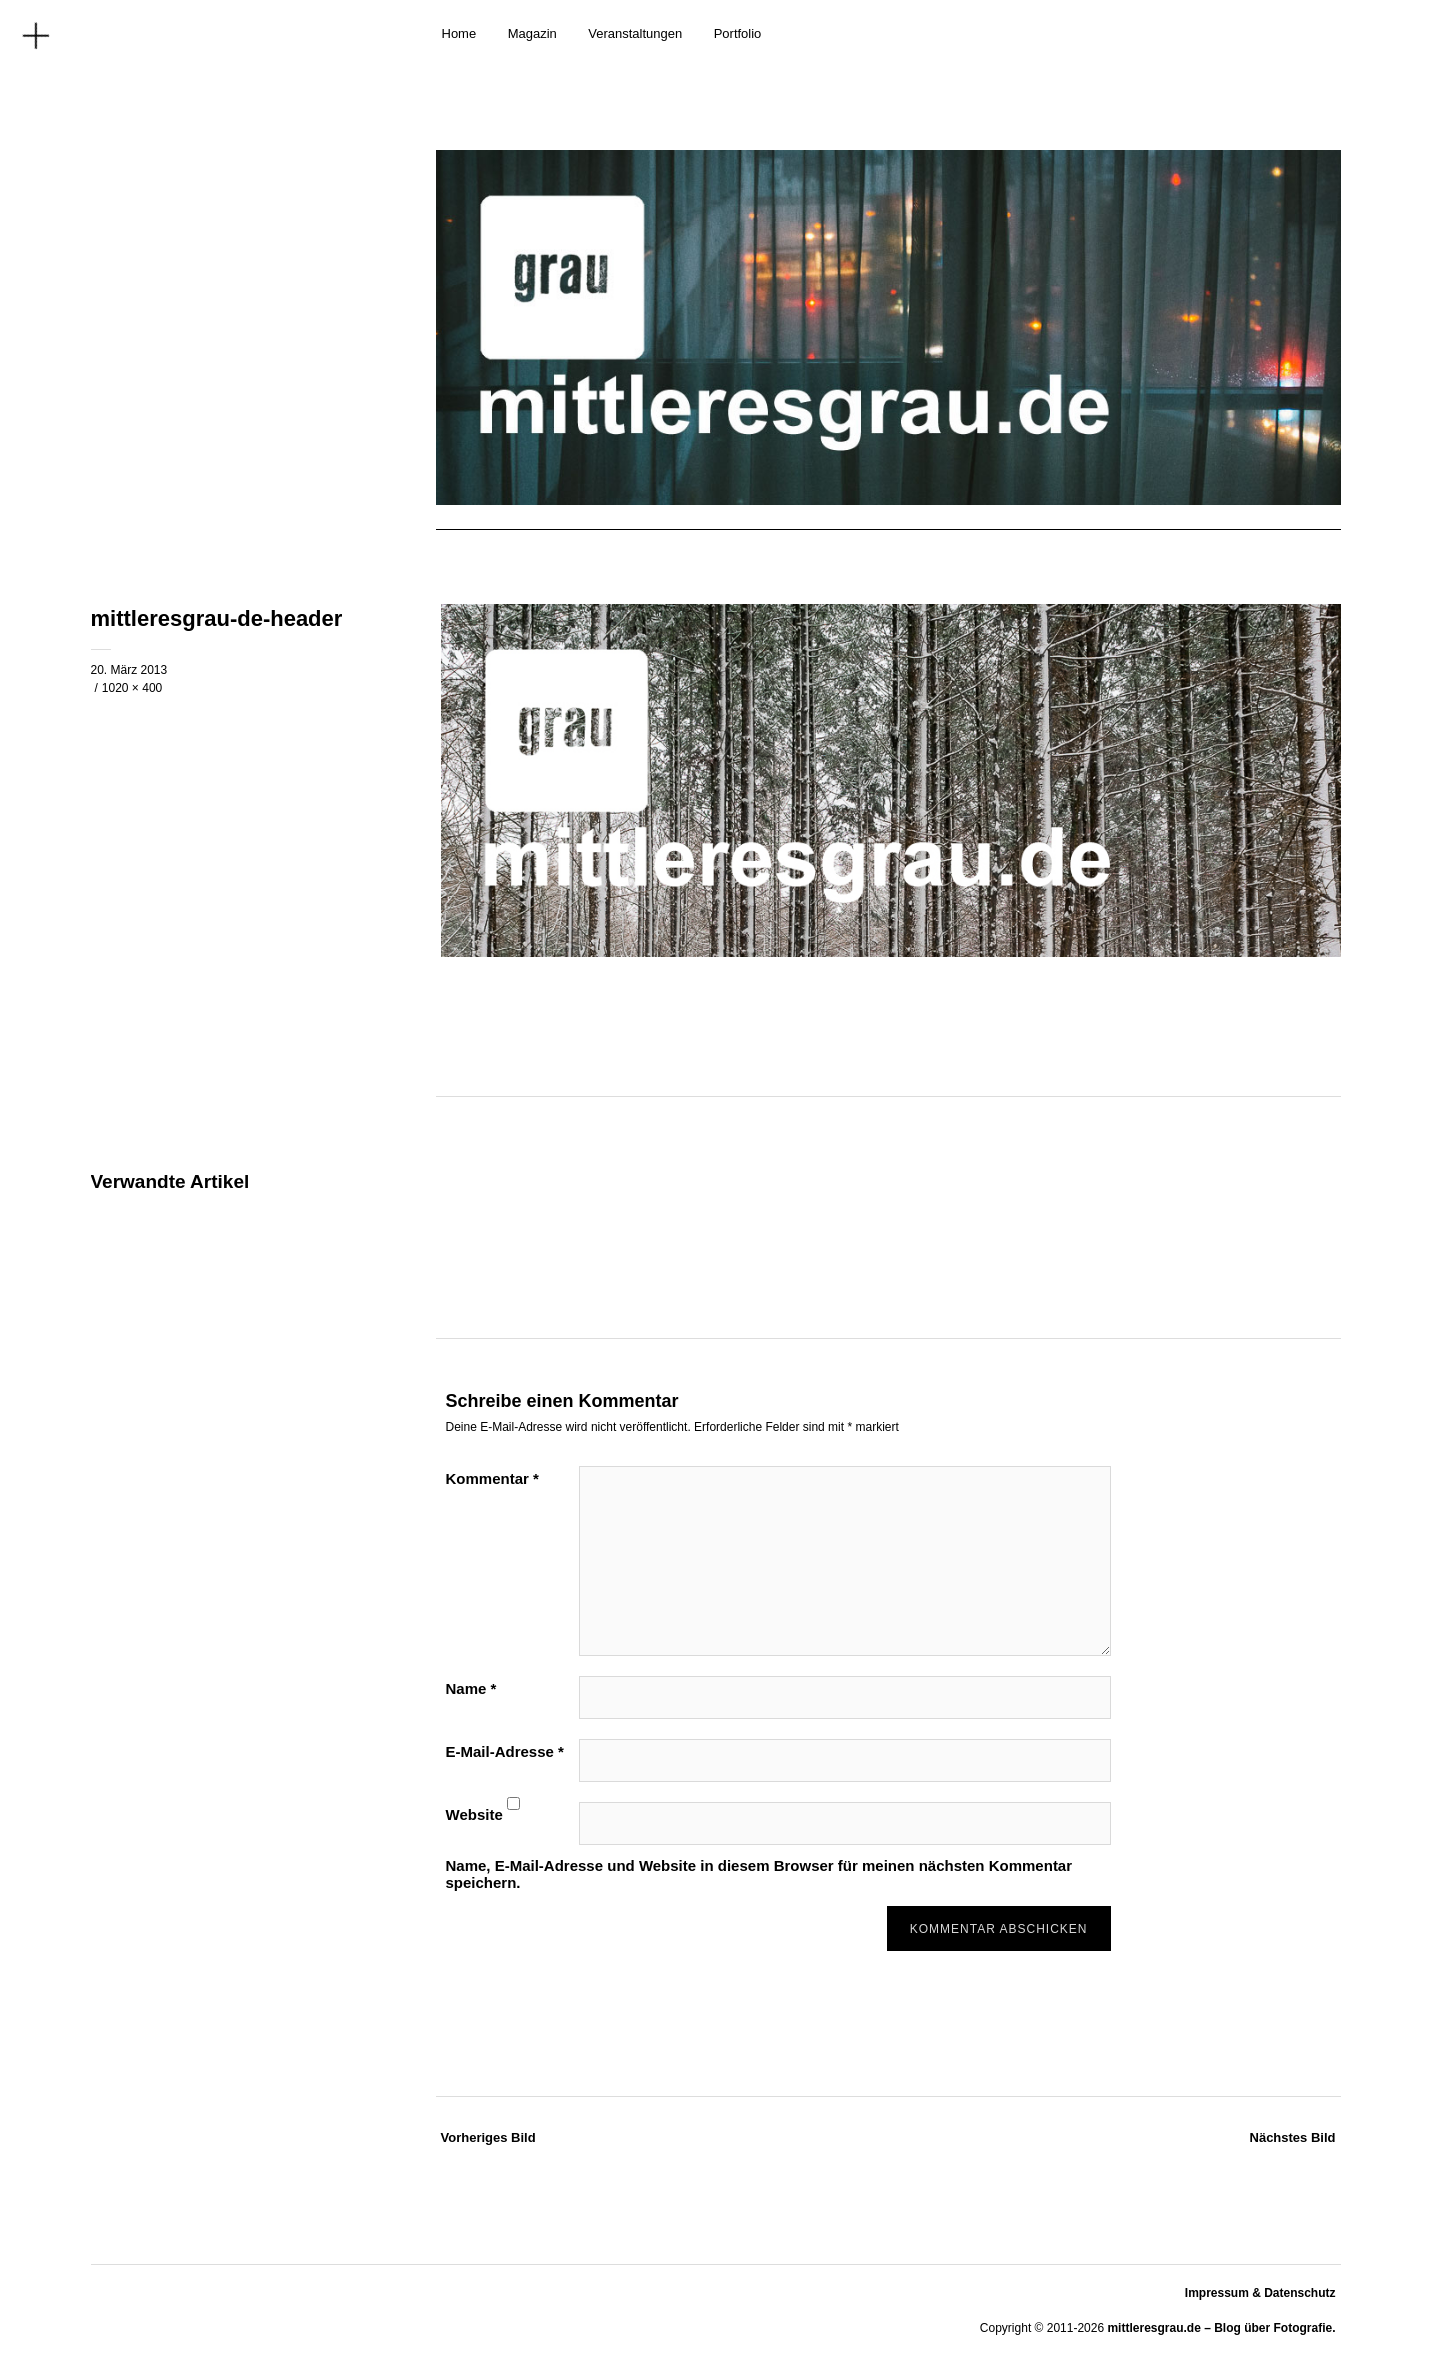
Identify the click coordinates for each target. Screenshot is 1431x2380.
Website (474, 1814)
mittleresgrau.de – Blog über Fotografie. (1221, 2328)
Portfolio (738, 33)
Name (471, 1688)
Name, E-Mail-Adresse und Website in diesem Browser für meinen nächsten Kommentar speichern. (759, 1874)
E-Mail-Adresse (505, 1751)
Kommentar (492, 1478)
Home (459, 33)
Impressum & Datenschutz (1260, 2293)
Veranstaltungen (635, 33)
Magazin (532, 33)
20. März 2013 (129, 670)
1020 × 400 (132, 688)
